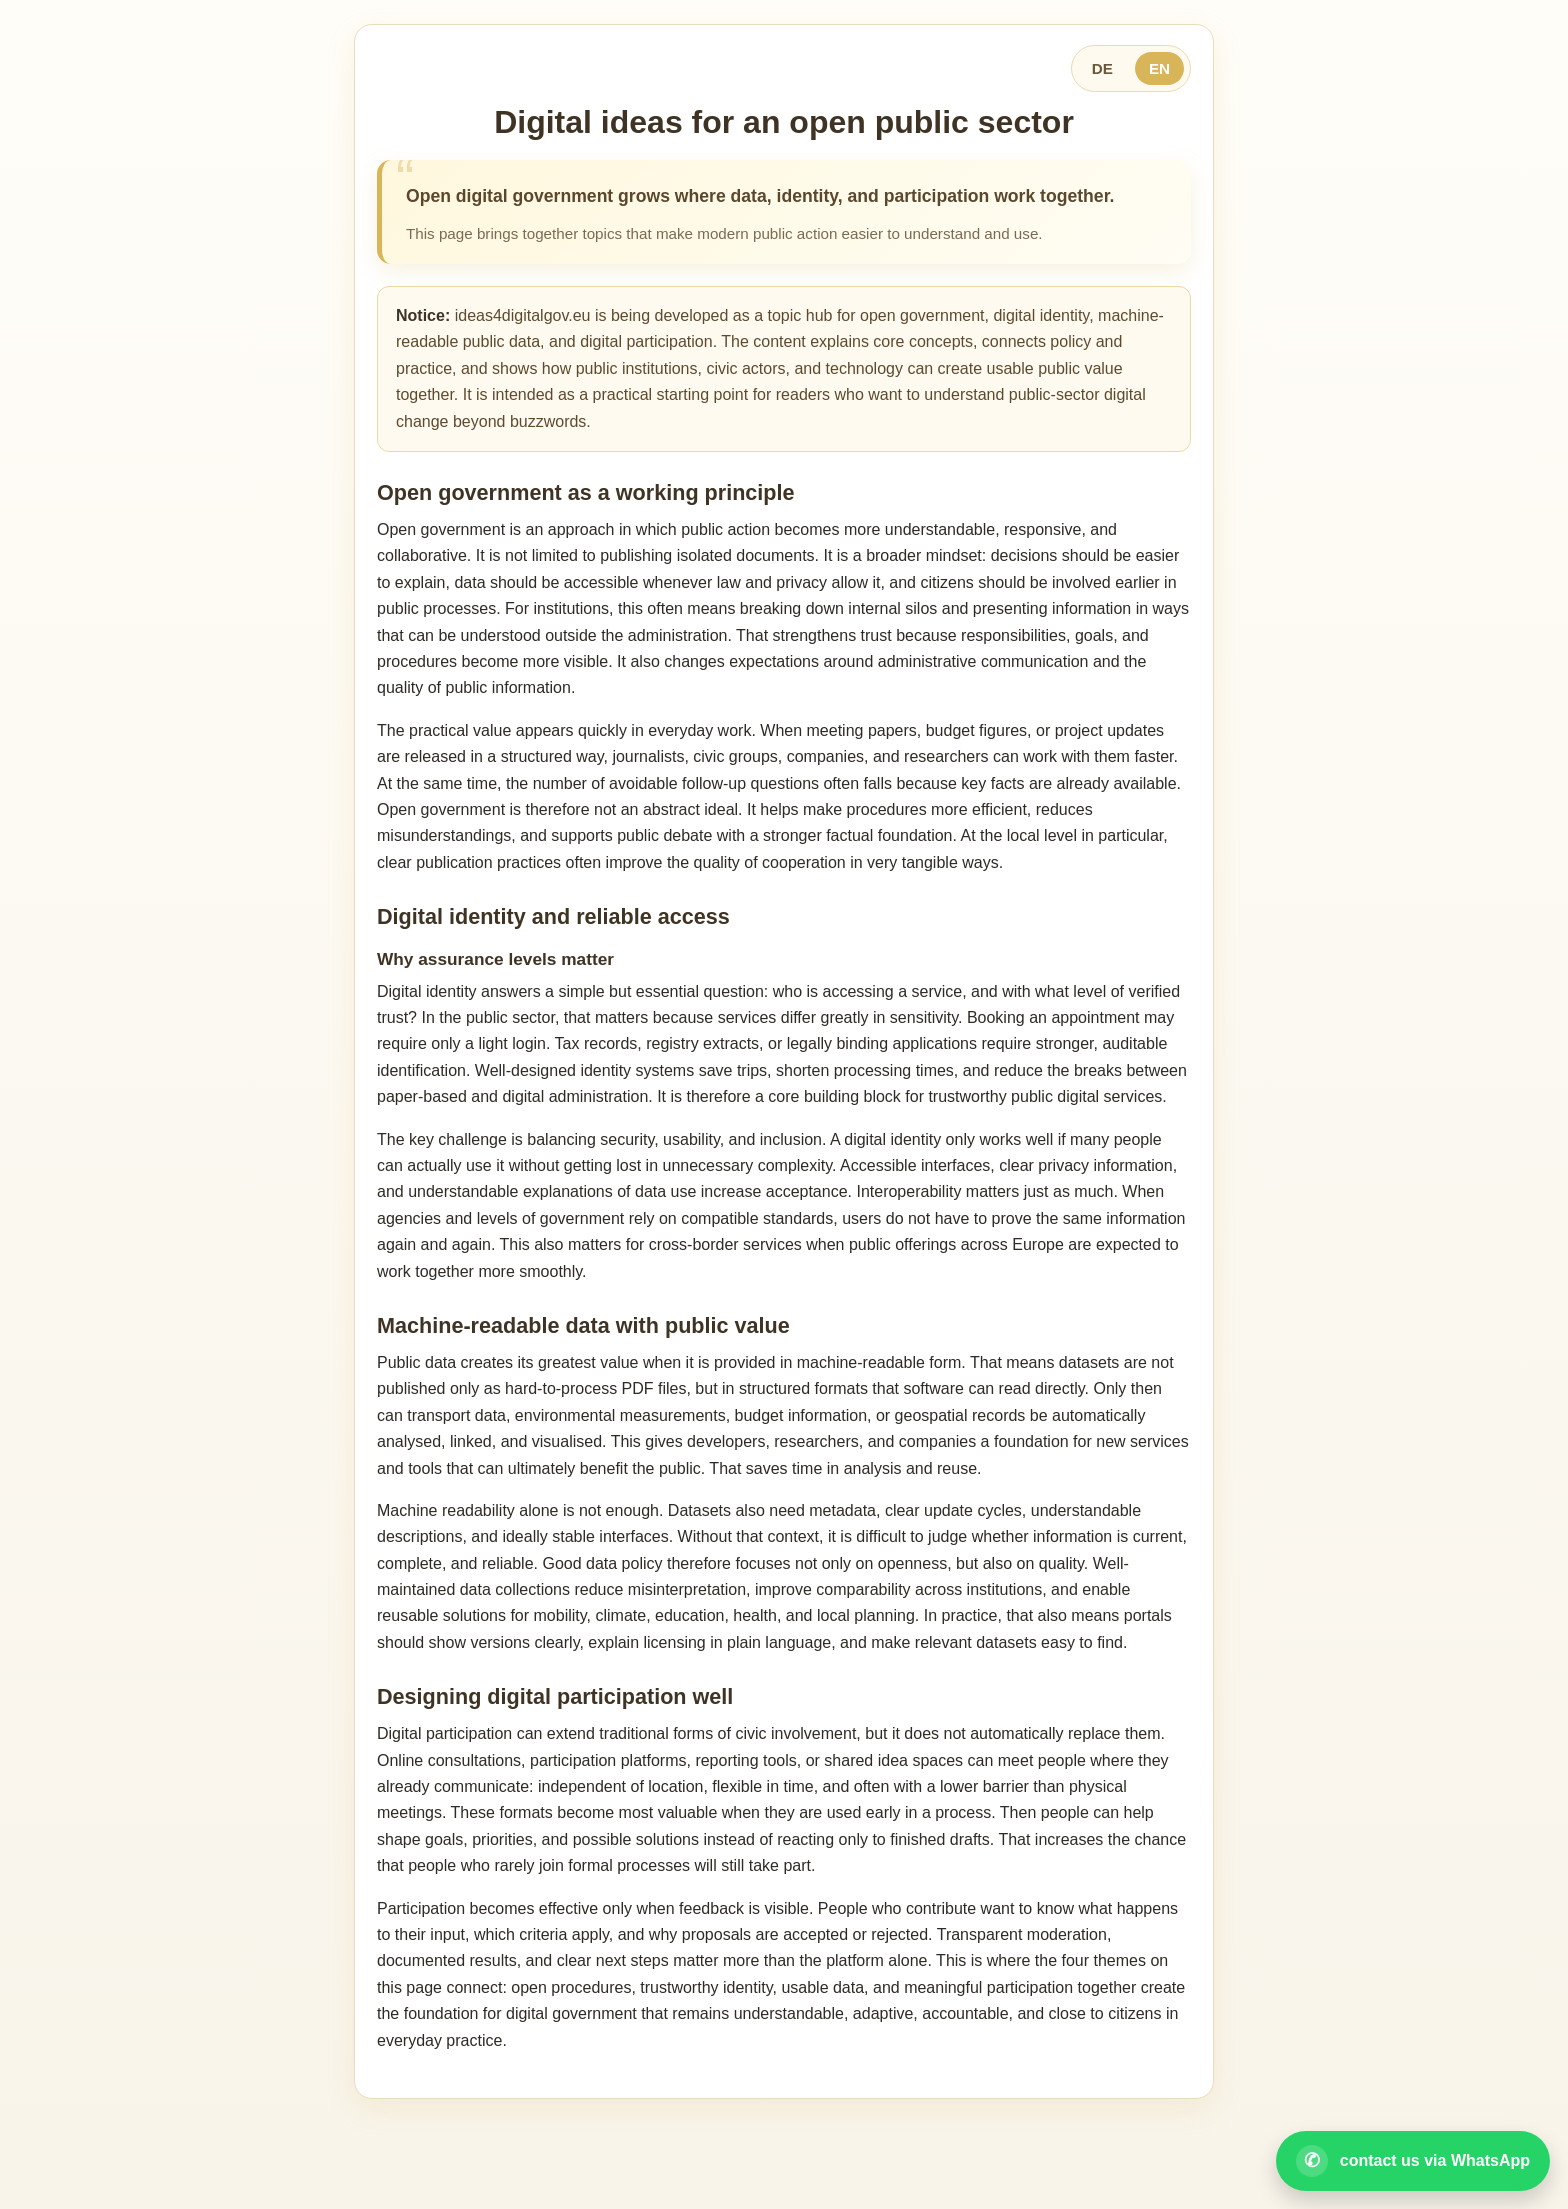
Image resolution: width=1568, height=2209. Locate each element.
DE (1102, 68)
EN (1159, 68)
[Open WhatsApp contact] (1413, 2161)
